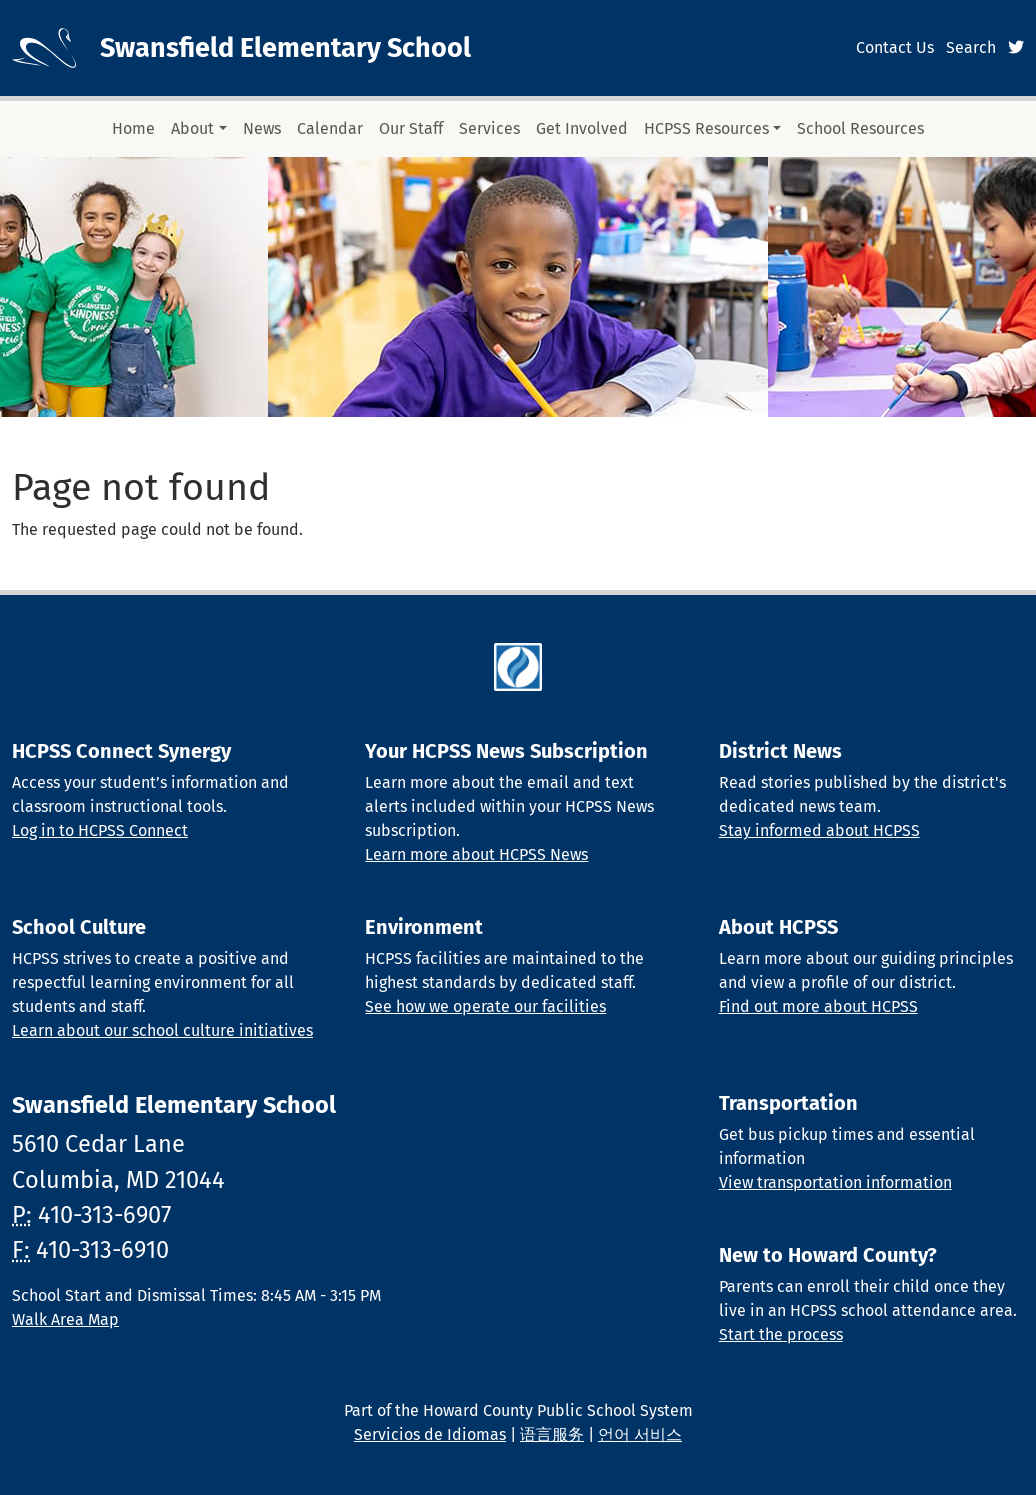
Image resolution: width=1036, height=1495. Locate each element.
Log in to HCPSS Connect (100, 830)
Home (133, 128)
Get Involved (582, 128)
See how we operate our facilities (485, 1006)
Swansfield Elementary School (285, 48)
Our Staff (411, 128)
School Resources (860, 128)
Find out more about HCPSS (818, 1006)
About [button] (192, 128)
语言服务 (552, 1434)
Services (489, 128)
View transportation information (835, 1182)
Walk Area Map (65, 1319)
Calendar (330, 128)
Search (971, 47)
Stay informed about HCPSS (819, 830)
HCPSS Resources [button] (706, 128)
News (262, 128)
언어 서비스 (640, 1434)
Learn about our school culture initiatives (162, 1030)
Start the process (781, 1334)
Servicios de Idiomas (430, 1434)
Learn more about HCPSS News (476, 854)
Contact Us (895, 47)
